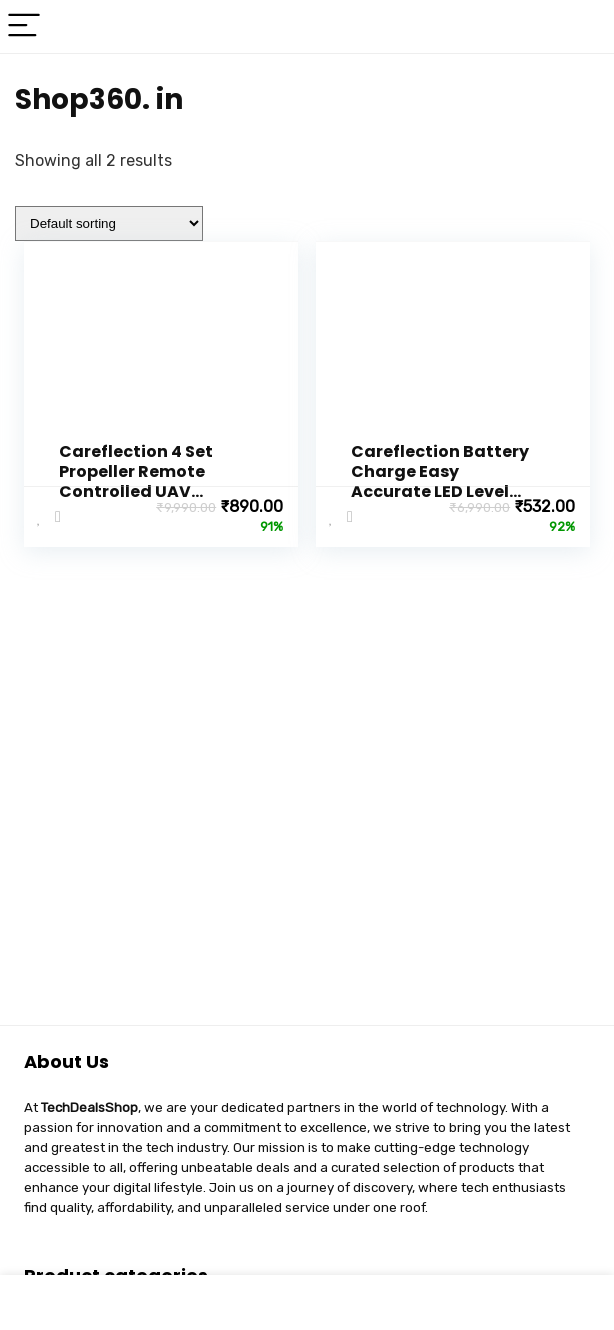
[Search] (583, 26)
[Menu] (24, 26)
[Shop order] (109, 223)
